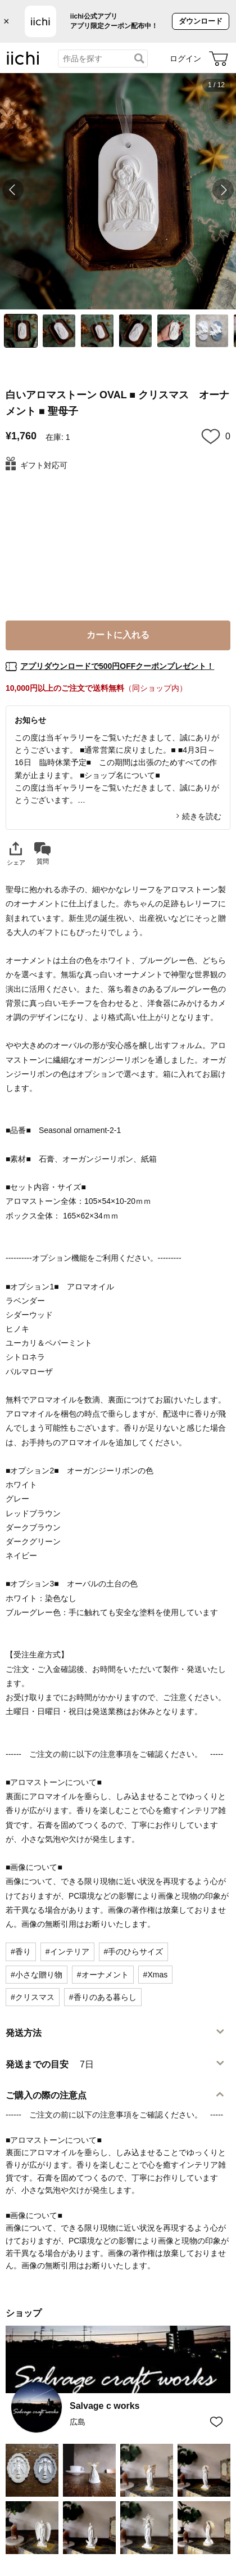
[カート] (218, 58)
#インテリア (67, 1951)
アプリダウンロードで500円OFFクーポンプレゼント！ (117, 666)
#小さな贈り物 (36, 1974)
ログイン (185, 58)
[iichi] (23, 62)
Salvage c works (105, 2406)
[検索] (139, 59)
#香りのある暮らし (103, 1997)
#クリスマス (33, 1997)
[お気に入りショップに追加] (216, 2421)
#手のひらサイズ (134, 1951)
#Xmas (155, 1974)
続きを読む (201, 816)
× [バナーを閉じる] (6, 21)
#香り (21, 1951)
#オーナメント (103, 1974)
